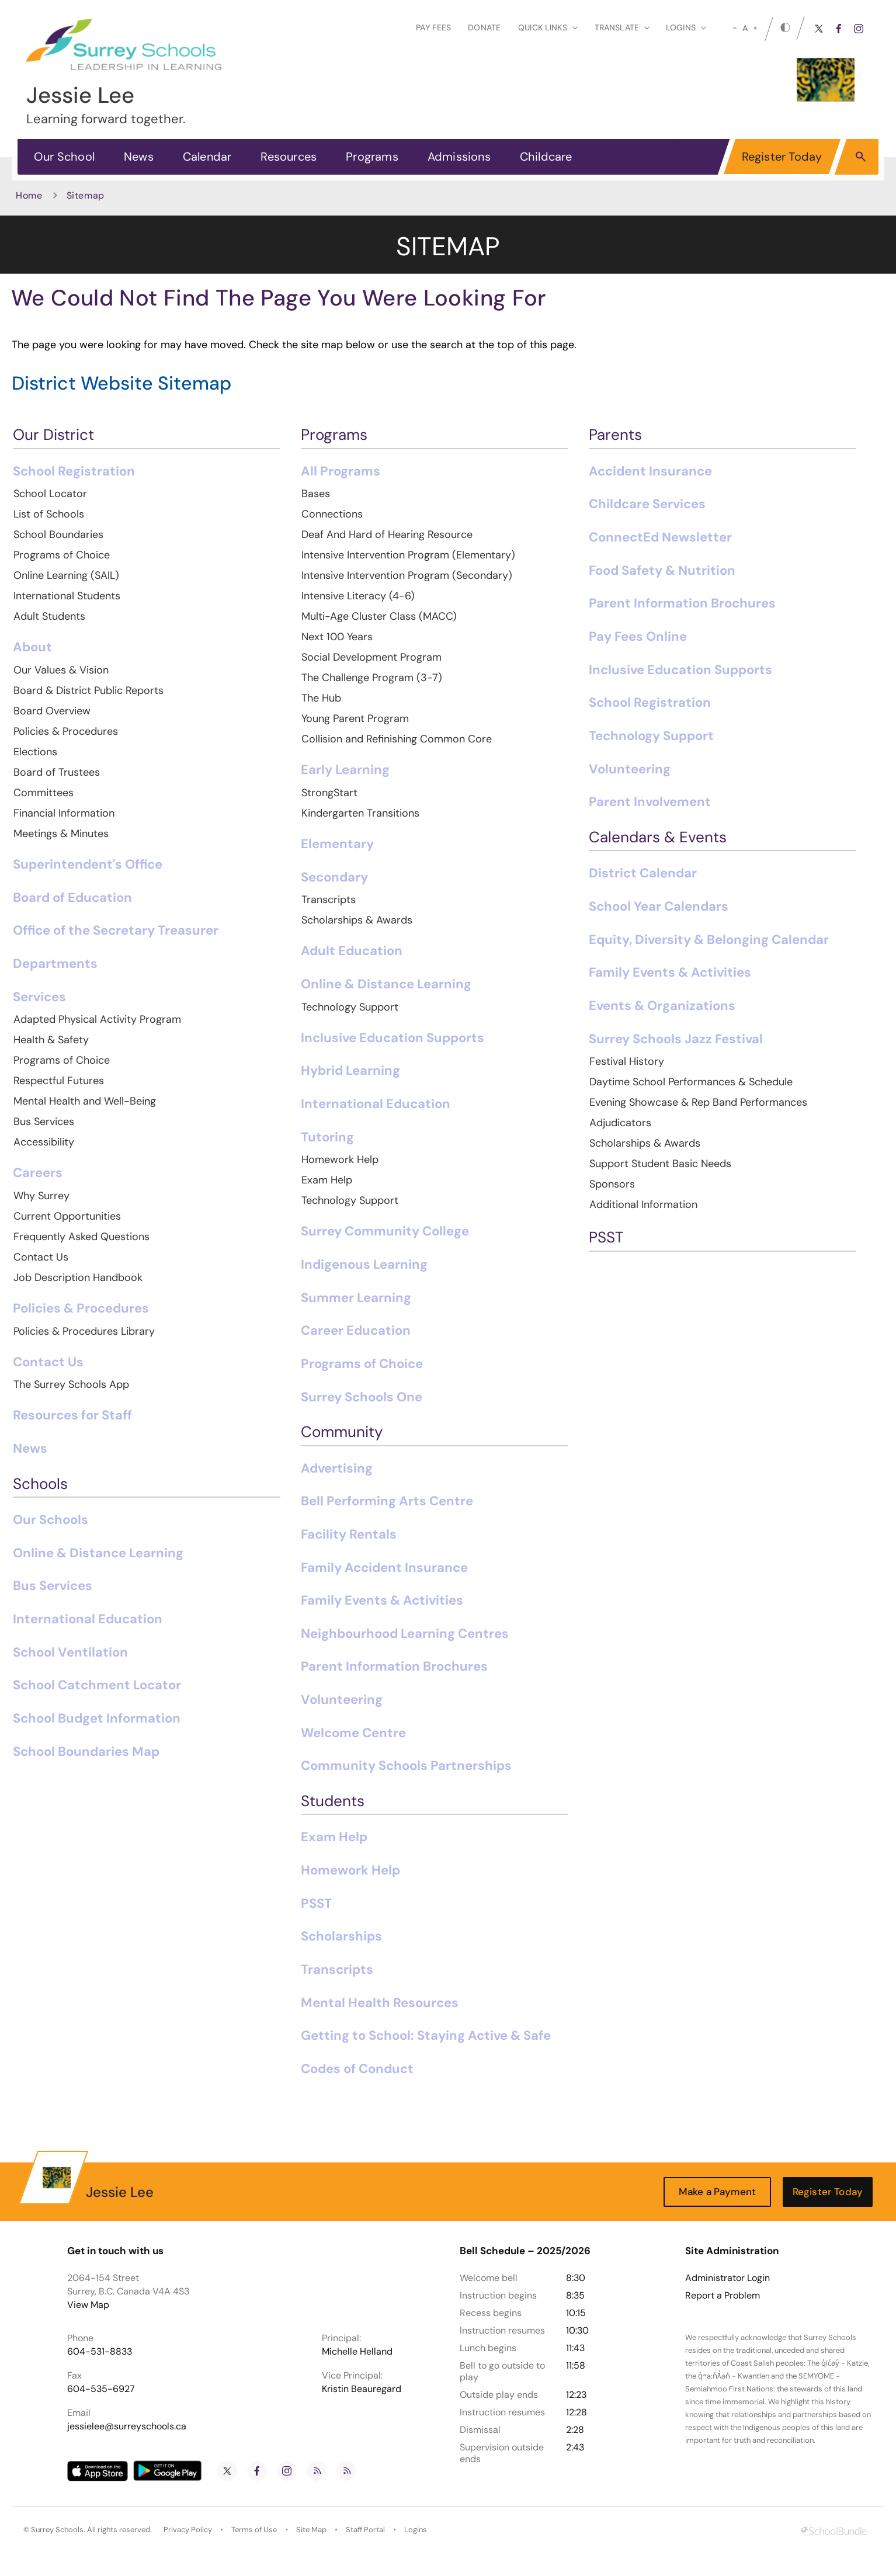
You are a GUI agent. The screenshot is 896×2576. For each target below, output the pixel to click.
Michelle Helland (357, 2351)
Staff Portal (365, 2530)
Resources (289, 156)
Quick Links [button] (548, 27)
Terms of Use (254, 2530)
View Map (88, 2305)
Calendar (207, 156)
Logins (415, 2530)
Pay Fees (433, 27)
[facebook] (839, 29)
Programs (372, 156)
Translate (622, 27)
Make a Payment (717, 2191)
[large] (755, 28)
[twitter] (819, 29)
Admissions (459, 156)
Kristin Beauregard (361, 2389)
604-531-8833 (99, 2351)
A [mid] (745, 28)
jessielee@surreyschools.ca (126, 2426)
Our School (64, 156)
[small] (734, 28)
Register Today (782, 156)
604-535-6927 (101, 2389)
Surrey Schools (57, 2530)
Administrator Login (727, 2278)
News (139, 156)
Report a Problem (722, 2295)
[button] (861, 156)
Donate (484, 27)
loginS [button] (686, 27)
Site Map (311, 2530)
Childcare (546, 156)
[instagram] (859, 29)
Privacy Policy (188, 2530)
